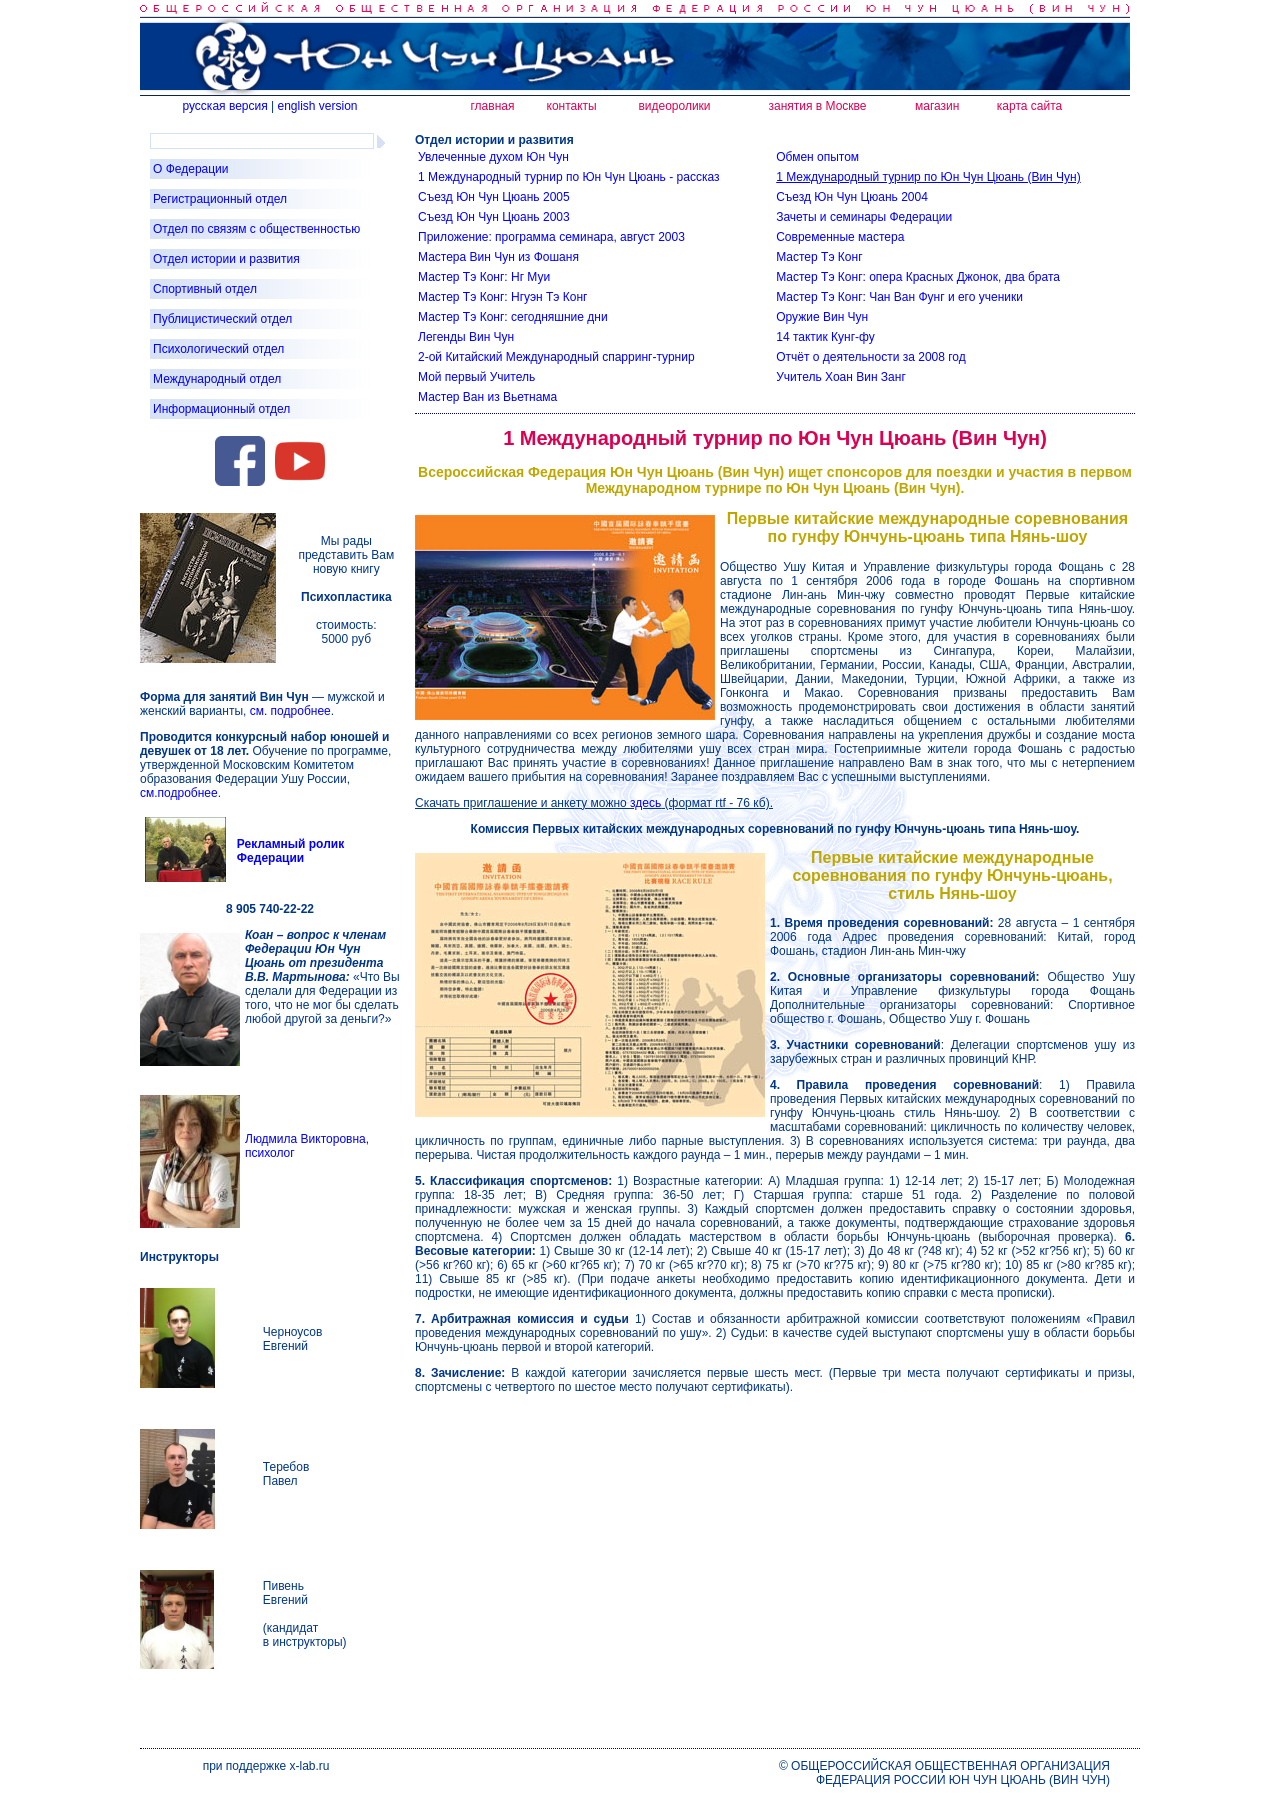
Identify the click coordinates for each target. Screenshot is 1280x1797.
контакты (572, 106)
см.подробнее (179, 793)
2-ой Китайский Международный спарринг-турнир (556, 357)
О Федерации (191, 169)
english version (317, 106)
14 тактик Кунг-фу (825, 337)
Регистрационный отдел (220, 199)
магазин (937, 106)
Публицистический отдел (222, 319)
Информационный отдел (221, 409)
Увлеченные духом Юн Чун (493, 157)
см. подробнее (290, 711)
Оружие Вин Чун (822, 317)
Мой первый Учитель (476, 377)
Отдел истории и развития (226, 259)
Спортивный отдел (205, 289)
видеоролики (674, 106)
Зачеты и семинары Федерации (864, 217)
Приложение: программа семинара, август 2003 (551, 237)
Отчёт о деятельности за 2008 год (871, 357)
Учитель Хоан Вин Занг (841, 377)
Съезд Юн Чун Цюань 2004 (852, 197)
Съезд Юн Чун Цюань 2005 (494, 197)
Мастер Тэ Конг (819, 257)
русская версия (224, 106)
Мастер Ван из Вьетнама (487, 397)
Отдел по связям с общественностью (256, 229)
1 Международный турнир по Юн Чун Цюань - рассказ (568, 177)
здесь (645, 803)
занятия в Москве (818, 106)
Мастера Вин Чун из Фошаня (498, 257)
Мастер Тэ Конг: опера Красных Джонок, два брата (918, 277)
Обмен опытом (817, 157)
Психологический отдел (218, 349)
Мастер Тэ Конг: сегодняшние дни (513, 317)
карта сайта (1029, 106)
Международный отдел (217, 379)
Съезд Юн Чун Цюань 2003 (494, 217)
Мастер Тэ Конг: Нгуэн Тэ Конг (502, 297)
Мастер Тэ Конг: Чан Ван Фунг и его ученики (899, 297)
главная (492, 106)
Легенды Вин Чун (466, 337)
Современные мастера (840, 237)
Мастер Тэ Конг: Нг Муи (484, 277)
